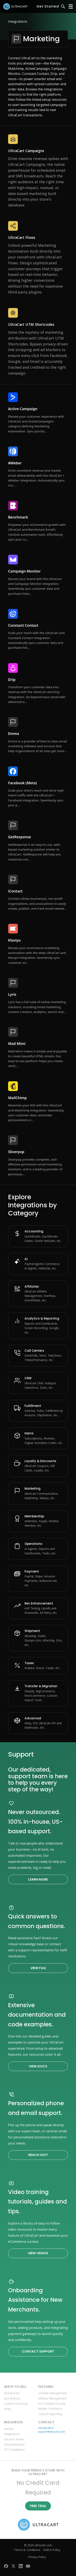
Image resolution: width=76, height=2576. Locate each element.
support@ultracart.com (51, 2431)
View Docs (38, 2066)
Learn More (38, 1879)
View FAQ (38, 1968)
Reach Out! (38, 2155)
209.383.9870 (46, 2428)
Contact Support (38, 2351)
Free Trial (38, 2506)
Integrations (17, 21)
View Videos (38, 2253)
